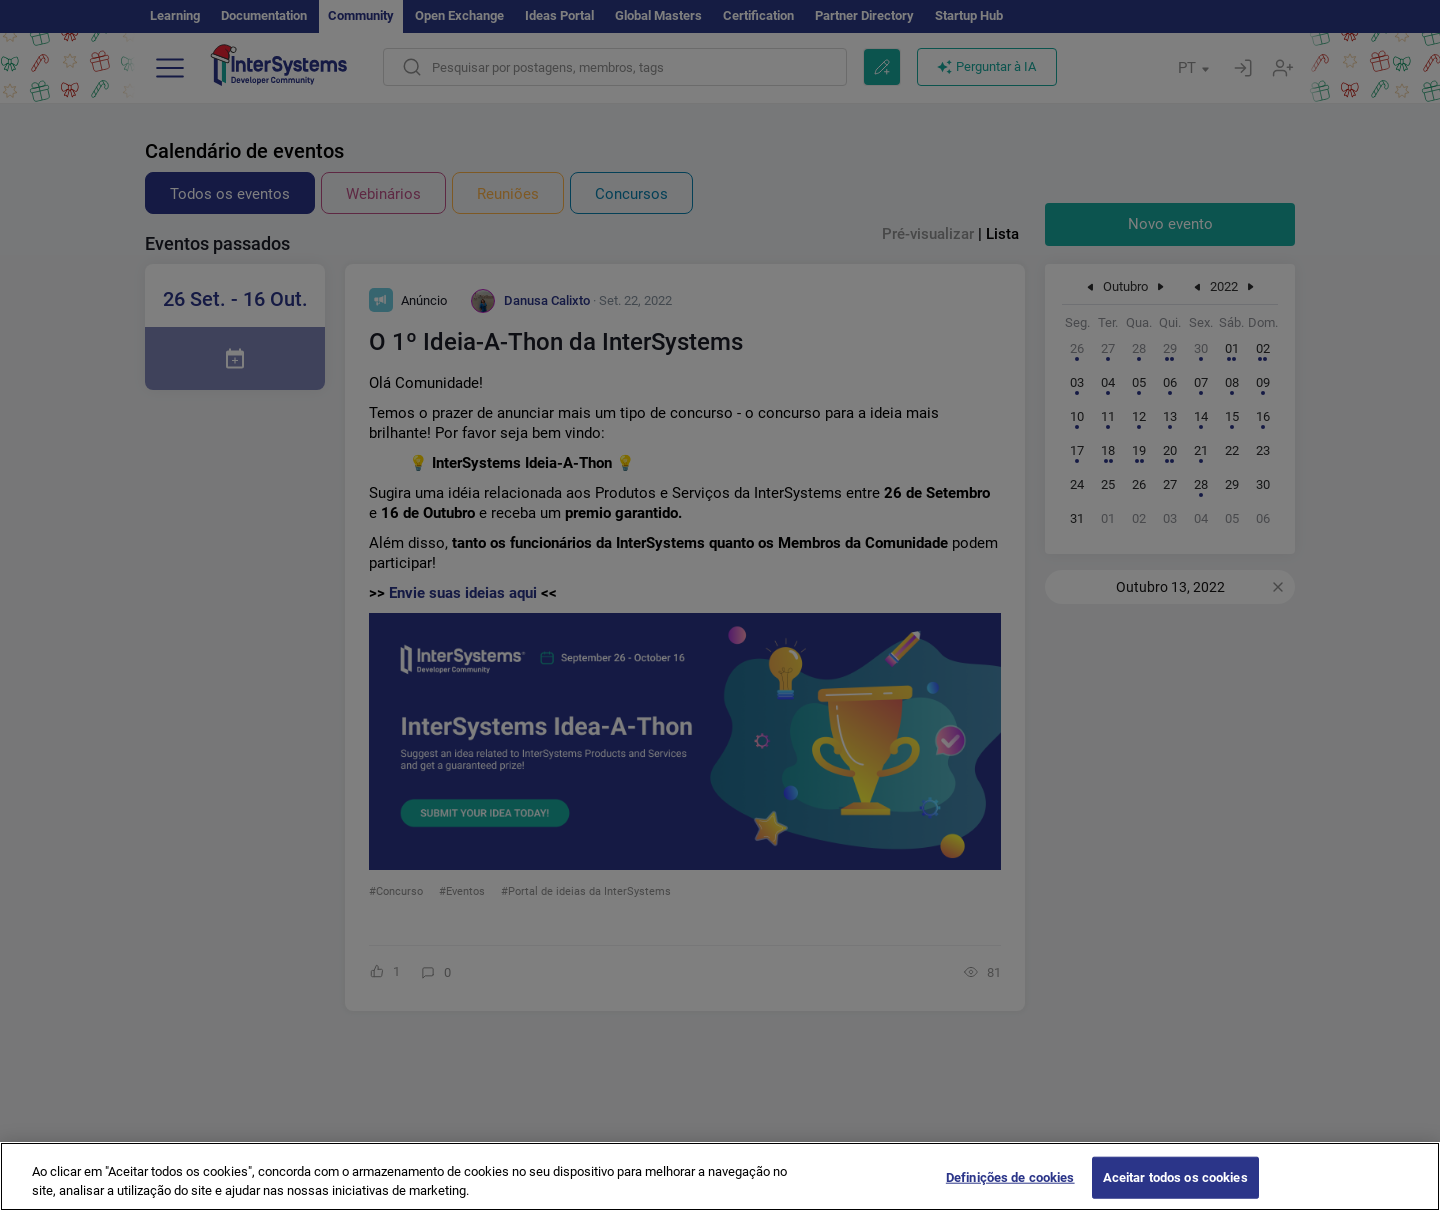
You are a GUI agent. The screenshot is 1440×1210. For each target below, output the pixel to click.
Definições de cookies (1010, 1189)
